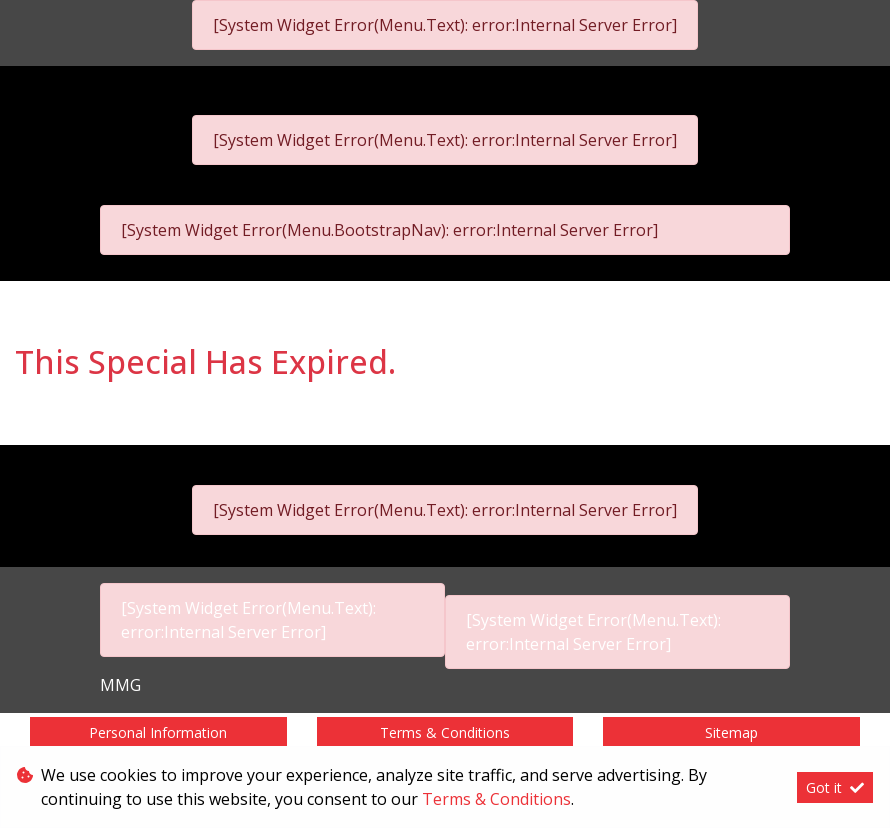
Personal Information (158, 732)
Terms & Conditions (445, 732)
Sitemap (731, 732)
